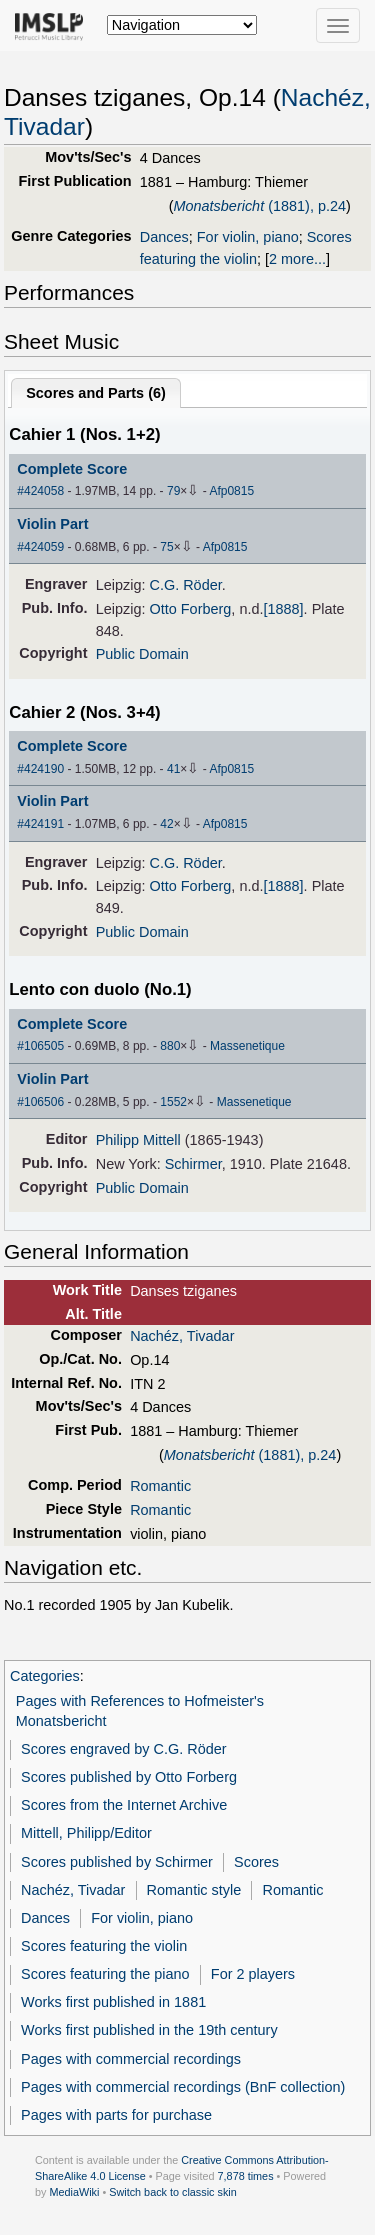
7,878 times (246, 2176)
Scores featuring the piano (105, 1974)
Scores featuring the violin (104, 1946)
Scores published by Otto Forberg (129, 1777)
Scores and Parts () (96, 393)
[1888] (283, 609)
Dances (164, 237)
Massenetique (247, 1046)
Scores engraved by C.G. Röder (123, 1749)
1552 (173, 1102)
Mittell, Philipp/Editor (86, 1833)
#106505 (40, 1046)
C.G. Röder (185, 585)
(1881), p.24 (259, 206)
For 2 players (253, 1974)
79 (173, 491)
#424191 (40, 824)
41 (173, 769)
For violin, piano (248, 237)
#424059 (40, 547)
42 (166, 824)
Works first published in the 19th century (149, 2030)
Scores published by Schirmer (117, 1862)
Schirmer (193, 1164)
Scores (256, 1862)
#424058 (40, 491)
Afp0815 (231, 491)
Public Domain (142, 654)
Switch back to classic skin (173, 2192)
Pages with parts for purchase (116, 2115)
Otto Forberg (190, 609)
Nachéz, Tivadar (182, 1336)
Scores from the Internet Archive (124, 1805)
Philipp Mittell (138, 1140)
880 (170, 1046)
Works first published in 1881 (113, 2002)
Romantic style (194, 1890)
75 (166, 547)
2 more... (297, 259)
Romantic (160, 1486)
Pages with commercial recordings (131, 2059)
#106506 (40, 1102)
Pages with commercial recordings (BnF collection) (183, 2087)
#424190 (40, 769)
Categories (45, 1676)
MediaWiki (74, 2192)
